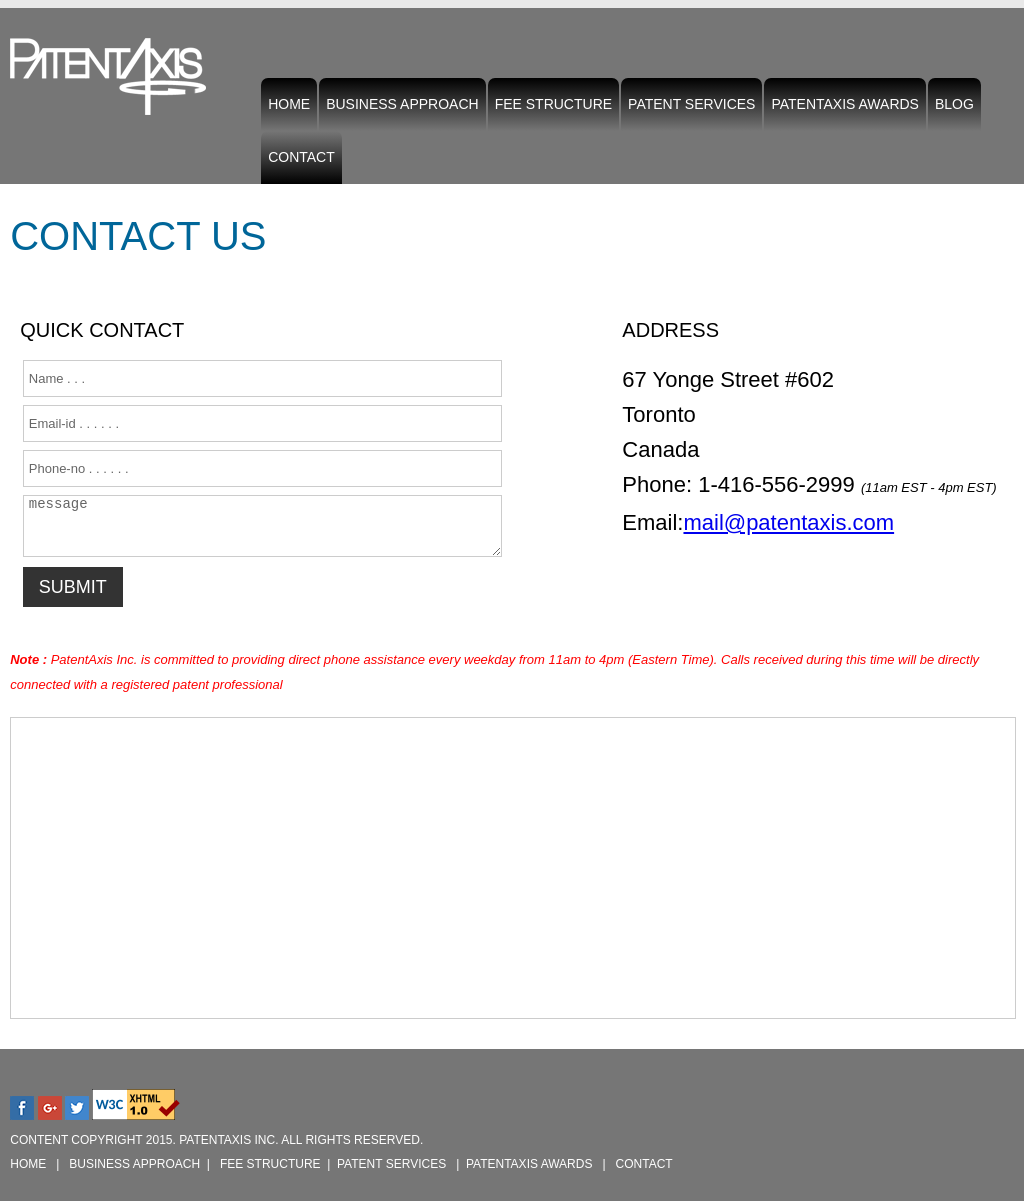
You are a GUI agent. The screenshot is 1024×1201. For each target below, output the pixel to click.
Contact (301, 157)
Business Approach (402, 104)
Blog (954, 104)
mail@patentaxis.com (788, 522)
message (262, 526)
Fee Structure (553, 104)
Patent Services (691, 108)
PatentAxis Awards (845, 104)
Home (289, 104)
